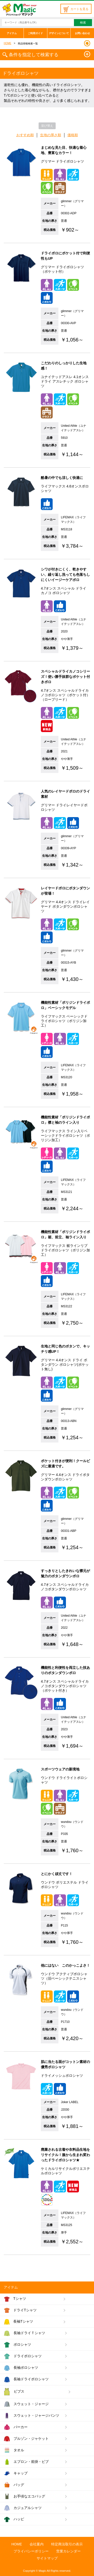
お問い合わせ (82, 33)
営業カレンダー (68, 2551)
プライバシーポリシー (31, 2551)
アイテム (12, 33)
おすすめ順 (25, 135)
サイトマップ (47, 2558)
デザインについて (59, 33)
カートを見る (75, 9)
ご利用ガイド (35, 33)
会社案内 (37, 2544)
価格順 (72, 135)
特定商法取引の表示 (67, 2544)
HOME (7, 43)
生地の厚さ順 (50, 135)
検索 (83, 22)
